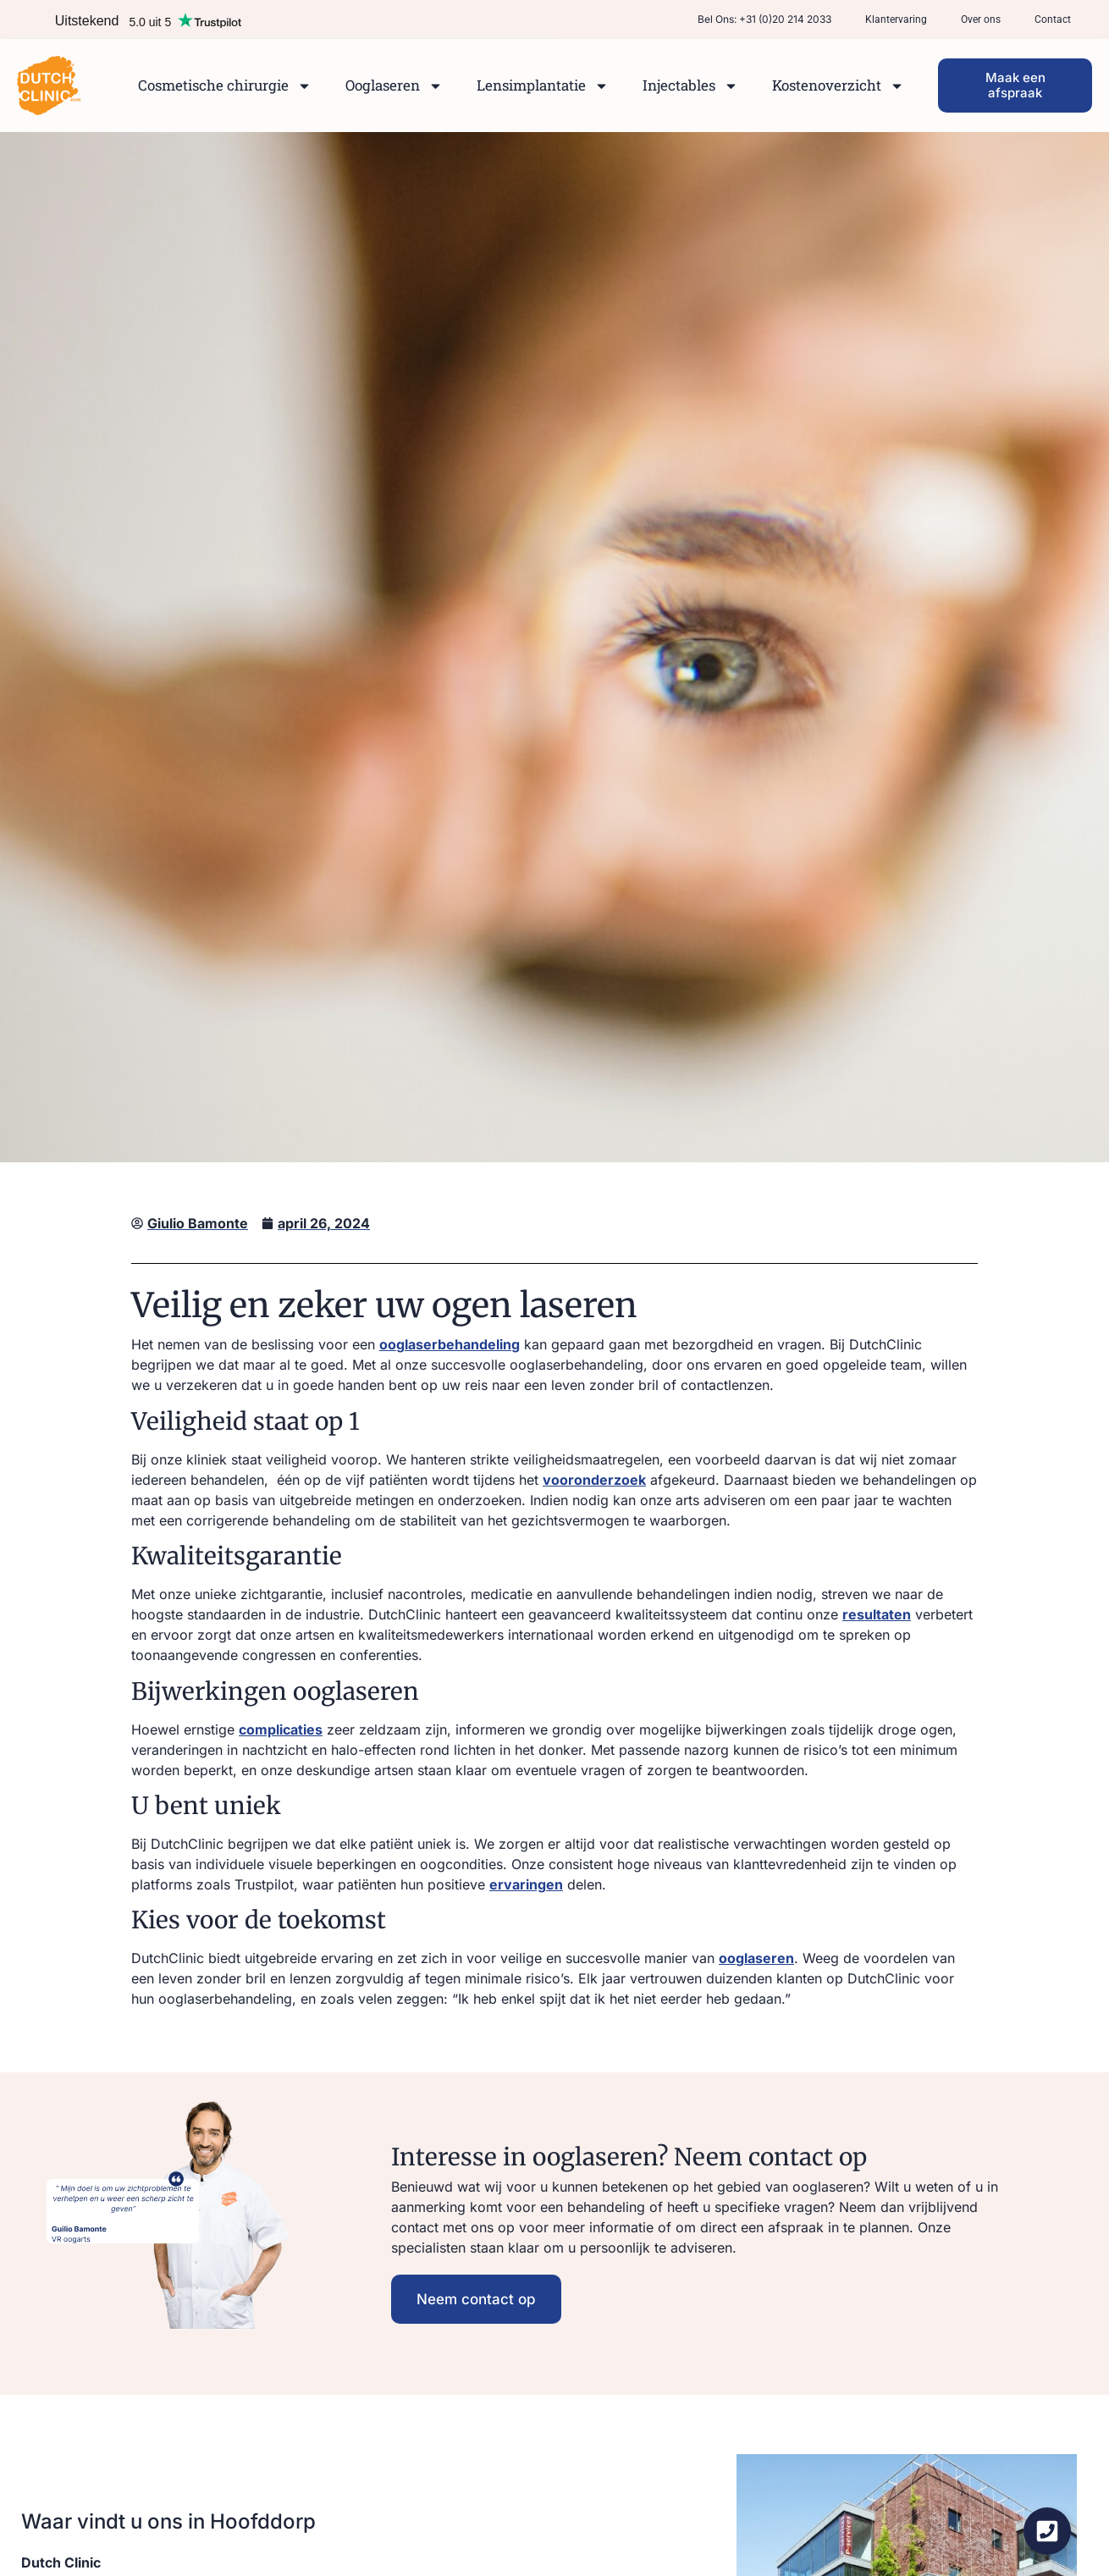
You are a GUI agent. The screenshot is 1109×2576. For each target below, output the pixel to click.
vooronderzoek (594, 1479)
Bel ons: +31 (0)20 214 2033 (764, 19)
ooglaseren (756, 1958)
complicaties (281, 1729)
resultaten (876, 1614)
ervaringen (526, 1884)
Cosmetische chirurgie (225, 86)
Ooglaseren (394, 86)
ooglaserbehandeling (449, 1344)
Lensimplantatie (543, 86)
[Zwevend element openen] (1047, 2531)
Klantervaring (896, 19)
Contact (1053, 19)
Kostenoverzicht (838, 86)
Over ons (981, 19)
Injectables (690, 86)
